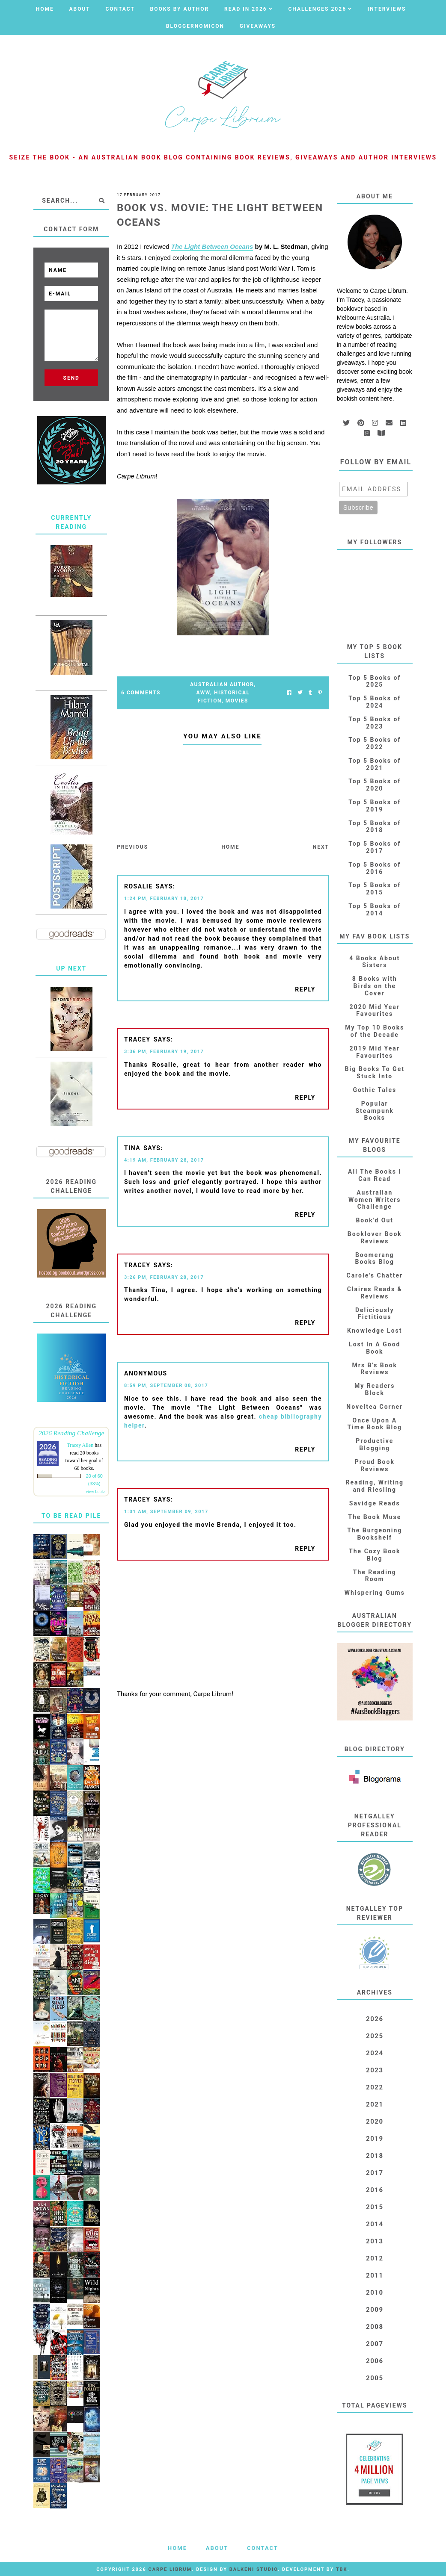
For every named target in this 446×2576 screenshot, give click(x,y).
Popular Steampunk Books (374, 1110)
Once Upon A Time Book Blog (374, 1424)
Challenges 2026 (317, 9)
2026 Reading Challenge (71, 1433)
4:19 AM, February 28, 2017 (164, 1160)
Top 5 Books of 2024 (374, 702)
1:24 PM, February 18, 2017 (164, 898)
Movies (237, 701)
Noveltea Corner (374, 1406)
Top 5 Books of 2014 (374, 910)
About (79, 9)
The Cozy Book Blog (374, 1555)
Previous (132, 847)
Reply (305, 989)
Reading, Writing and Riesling (374, 1486)
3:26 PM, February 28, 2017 (164, 1277)
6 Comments (141, 693)
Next (321, 847)
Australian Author (222, 685)
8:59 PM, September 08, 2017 (166, 1385)
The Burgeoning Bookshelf (374, 1534)
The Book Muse (374, 1517)
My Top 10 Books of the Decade (374, 1031)
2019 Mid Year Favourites (375, 1052)
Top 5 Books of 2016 (374, 868)
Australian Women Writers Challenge (374, 1199)
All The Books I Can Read (374, 1175)
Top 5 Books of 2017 (374, 847)
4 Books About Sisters (374, 962)
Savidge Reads (374, 1503)
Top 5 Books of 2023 (374, 723)
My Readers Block (374, 1389)
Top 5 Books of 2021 (374, 764)
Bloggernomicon (195, 26)
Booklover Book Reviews (375, 1237)
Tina (132, 1148)
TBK (342, 2569)
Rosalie (138, 886)
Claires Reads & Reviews (374, 1293)
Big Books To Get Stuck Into (374, 1072)
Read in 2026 (245, 9)
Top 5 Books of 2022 (374, 743)
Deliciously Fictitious (374, 1314)
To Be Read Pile (71, 1515)
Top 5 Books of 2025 (374, 681)
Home (45, 9)
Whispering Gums (375, 1592)
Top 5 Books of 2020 (374, 785)
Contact (119, 9)
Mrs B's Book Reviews (375, 1369)
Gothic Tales (374, 1089)
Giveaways (258, 26)
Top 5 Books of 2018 (374, 827)
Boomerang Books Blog (374, 1258)
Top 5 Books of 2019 (374, 806)
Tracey (137, 1039)
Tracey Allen (80, 1445)
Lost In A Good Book (374, 1348)
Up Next (71, 968)
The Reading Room (374, 1576)
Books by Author (179, 9)
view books (95, 1491)
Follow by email (376, 462)
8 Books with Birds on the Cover (374, 986)
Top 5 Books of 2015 (374, 889)
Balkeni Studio (253, 2569)
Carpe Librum (170, 2569)
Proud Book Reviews (375, 1465)
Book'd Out (374, 1220)
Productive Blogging (374, 1444)
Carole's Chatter (374, 1275)
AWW (203, 693)
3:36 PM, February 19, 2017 (164, 1051)
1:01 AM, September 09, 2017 (166, 1511)
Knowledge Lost (374, 1330)
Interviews (387, 9)
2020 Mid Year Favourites (375, 1010)
